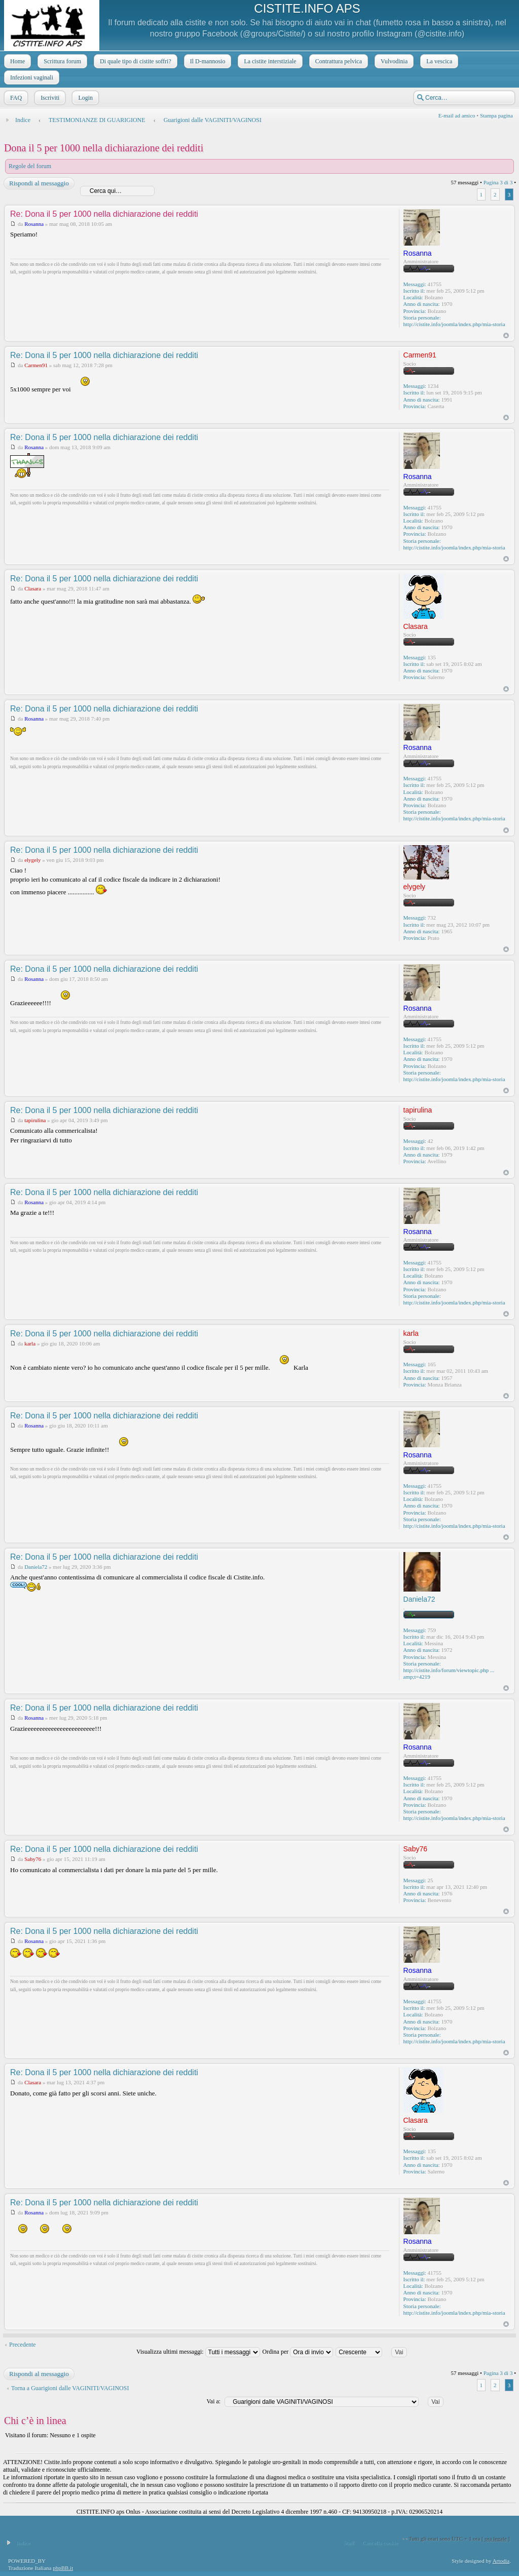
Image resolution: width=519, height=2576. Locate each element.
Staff (348, 2543)
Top (506, 335)
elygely (32, 860)
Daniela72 (35, 1567)
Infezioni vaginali (30, 77)
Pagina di (498, 182)
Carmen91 (36, 365)
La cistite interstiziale (269, 61)
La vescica (438, 61)
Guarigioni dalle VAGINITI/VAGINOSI (213, 120)
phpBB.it (63, 2568)
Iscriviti (49, 98)
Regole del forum (30, 166)
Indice (22, 120)
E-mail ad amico (456, 115)
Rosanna (34, 224)
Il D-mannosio (207, 61)
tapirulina (35, 1120)
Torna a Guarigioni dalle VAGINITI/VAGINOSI (70, 2388)
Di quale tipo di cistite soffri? (134, 61)
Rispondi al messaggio (38, 183)
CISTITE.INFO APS (307, 8)
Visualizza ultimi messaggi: (198, 2351)
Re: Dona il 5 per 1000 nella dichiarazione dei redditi (104, 214)
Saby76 (32, 1859)
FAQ (15, 98)
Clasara (32, 588)
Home (16, 61)
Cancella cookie (380, 2543)
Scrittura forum (61, 61)
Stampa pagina (496, 115)
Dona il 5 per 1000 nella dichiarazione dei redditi (103, 147)
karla (29, 1343)
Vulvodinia (393, 61)
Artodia (501, 2561)
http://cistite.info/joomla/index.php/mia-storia (454, 324)
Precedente (22, 2344)
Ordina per (298, 2351)
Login (84, 98)
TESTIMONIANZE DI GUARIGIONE (97, 120)
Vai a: (213, 2401)
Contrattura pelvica (337, 61)
